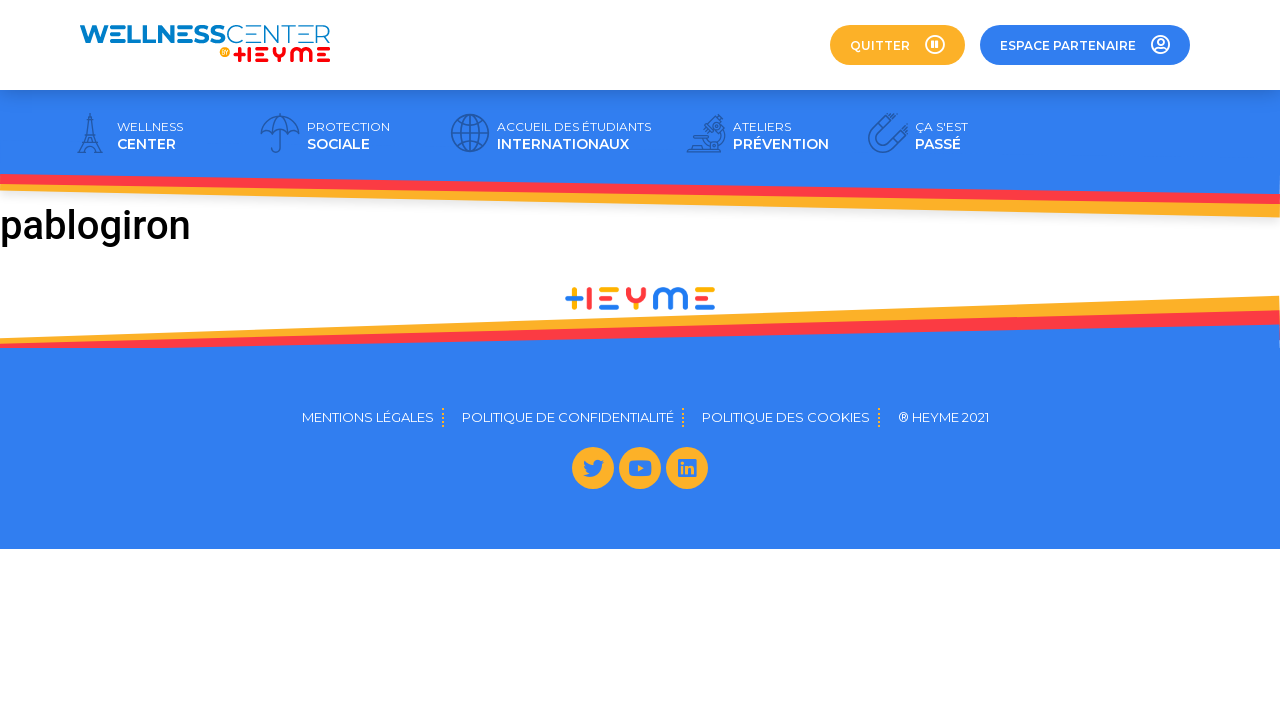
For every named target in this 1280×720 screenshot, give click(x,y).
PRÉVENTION (781, 136)
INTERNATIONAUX (574, 136)
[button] (897, 45)
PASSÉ (941, 136)
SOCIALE (348, 136)
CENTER (150, 136)
